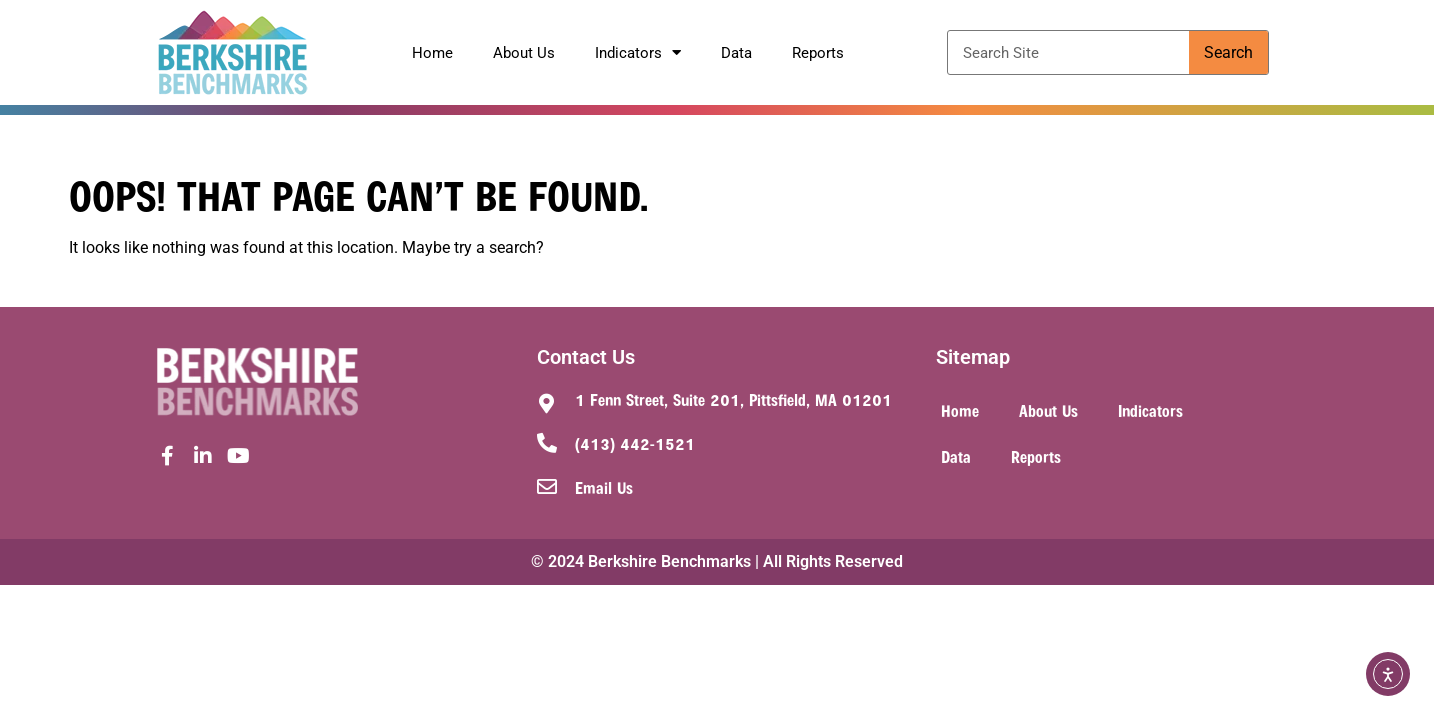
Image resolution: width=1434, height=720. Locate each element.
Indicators (638, 52)
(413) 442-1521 (635, 443)
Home (432, 53)
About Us (524, 53)
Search (1228, 52)
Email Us (604, 487)
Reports (818, 53)
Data (736, 53)
